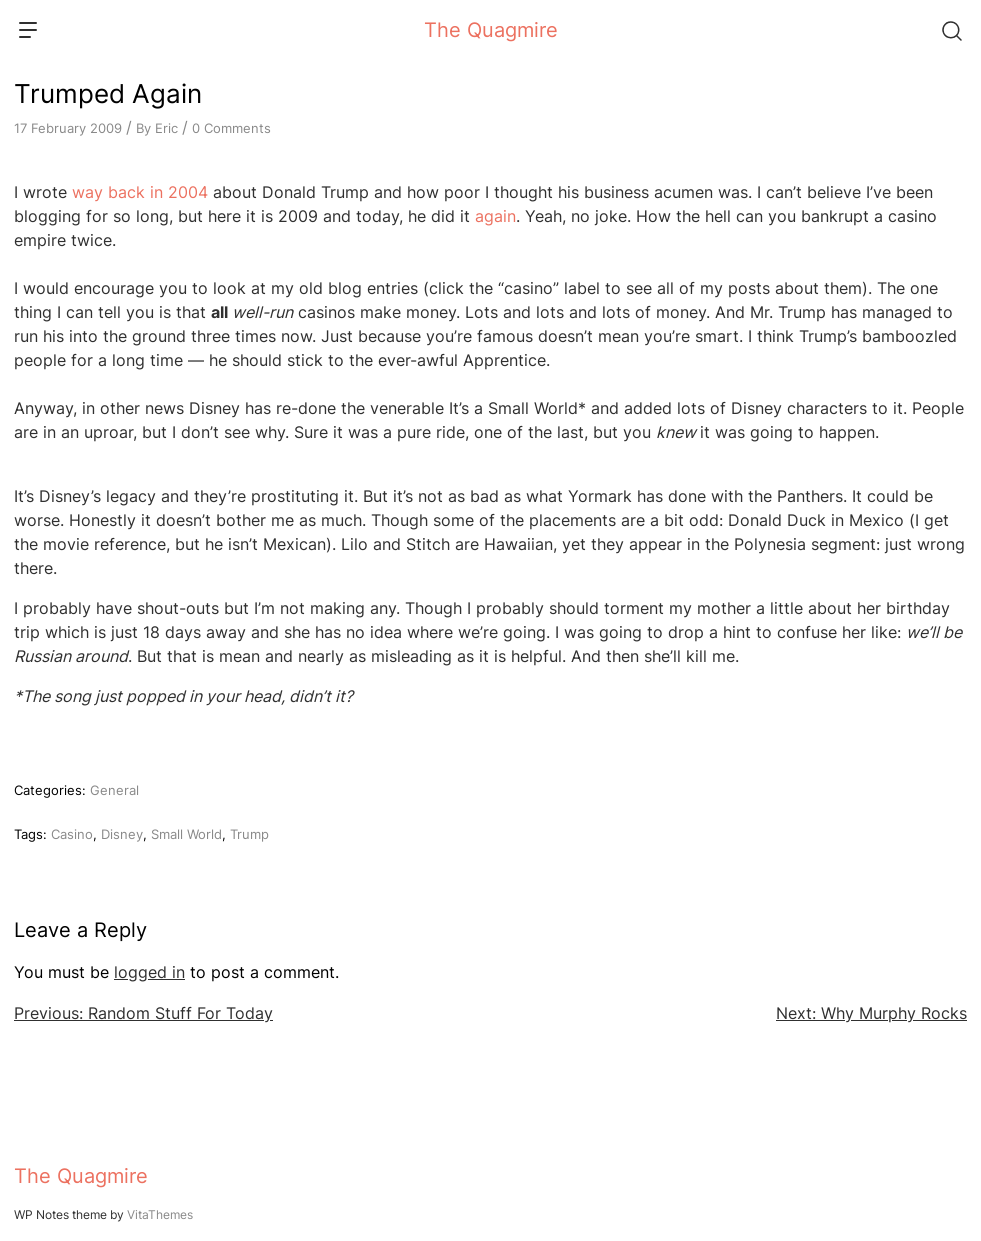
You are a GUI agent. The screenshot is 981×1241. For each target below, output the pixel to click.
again (495, 216)
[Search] (951, 30)
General (114, 790)
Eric (166, 128)
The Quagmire (491, 30)
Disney (122, 834)
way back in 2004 (140, 192)
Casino (72, 834)
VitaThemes (160, 1214)
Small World (186, 834)
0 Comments (231, 128)
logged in (149, 972)
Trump (249, 834)
